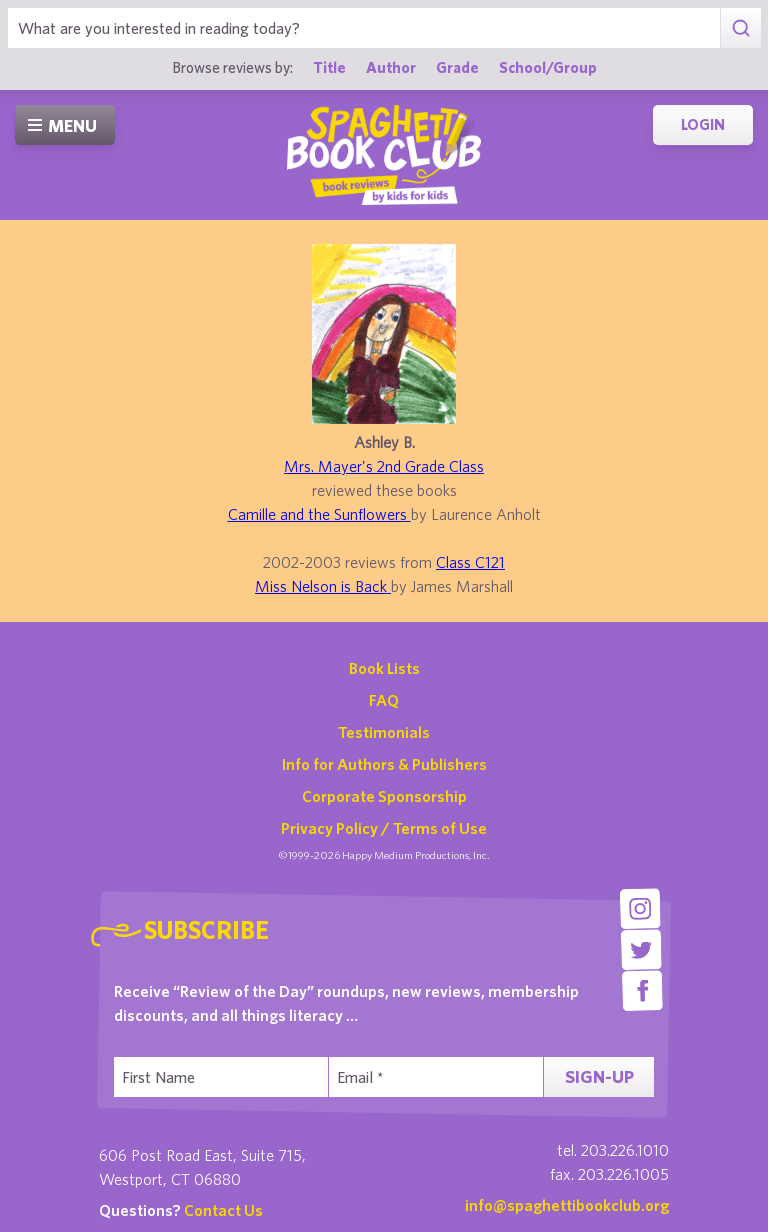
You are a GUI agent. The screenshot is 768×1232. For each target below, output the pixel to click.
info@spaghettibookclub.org (567, 1205)
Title (329, 67)
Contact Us (223, 1210)
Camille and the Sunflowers (319, 514)
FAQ (384, 700)
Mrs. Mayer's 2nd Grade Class (384, 466)
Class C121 (470, 562)
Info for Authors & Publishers (384, 764)
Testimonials (384, 732)
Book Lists (384, 668)
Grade (457, 67)
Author (391, 67)
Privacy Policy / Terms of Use (384, 828)
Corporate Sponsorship (384, 796)
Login (703, 124)
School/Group (548, 67)
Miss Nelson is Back (323, 586)
